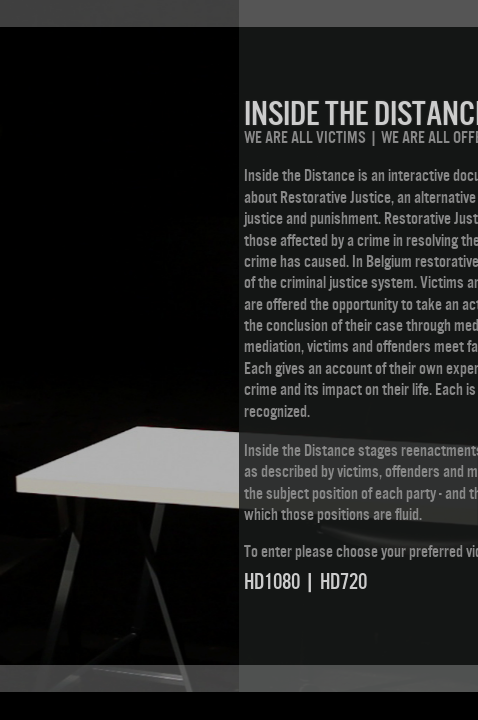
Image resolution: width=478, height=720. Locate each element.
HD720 (343, 581)
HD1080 (272, 581)
